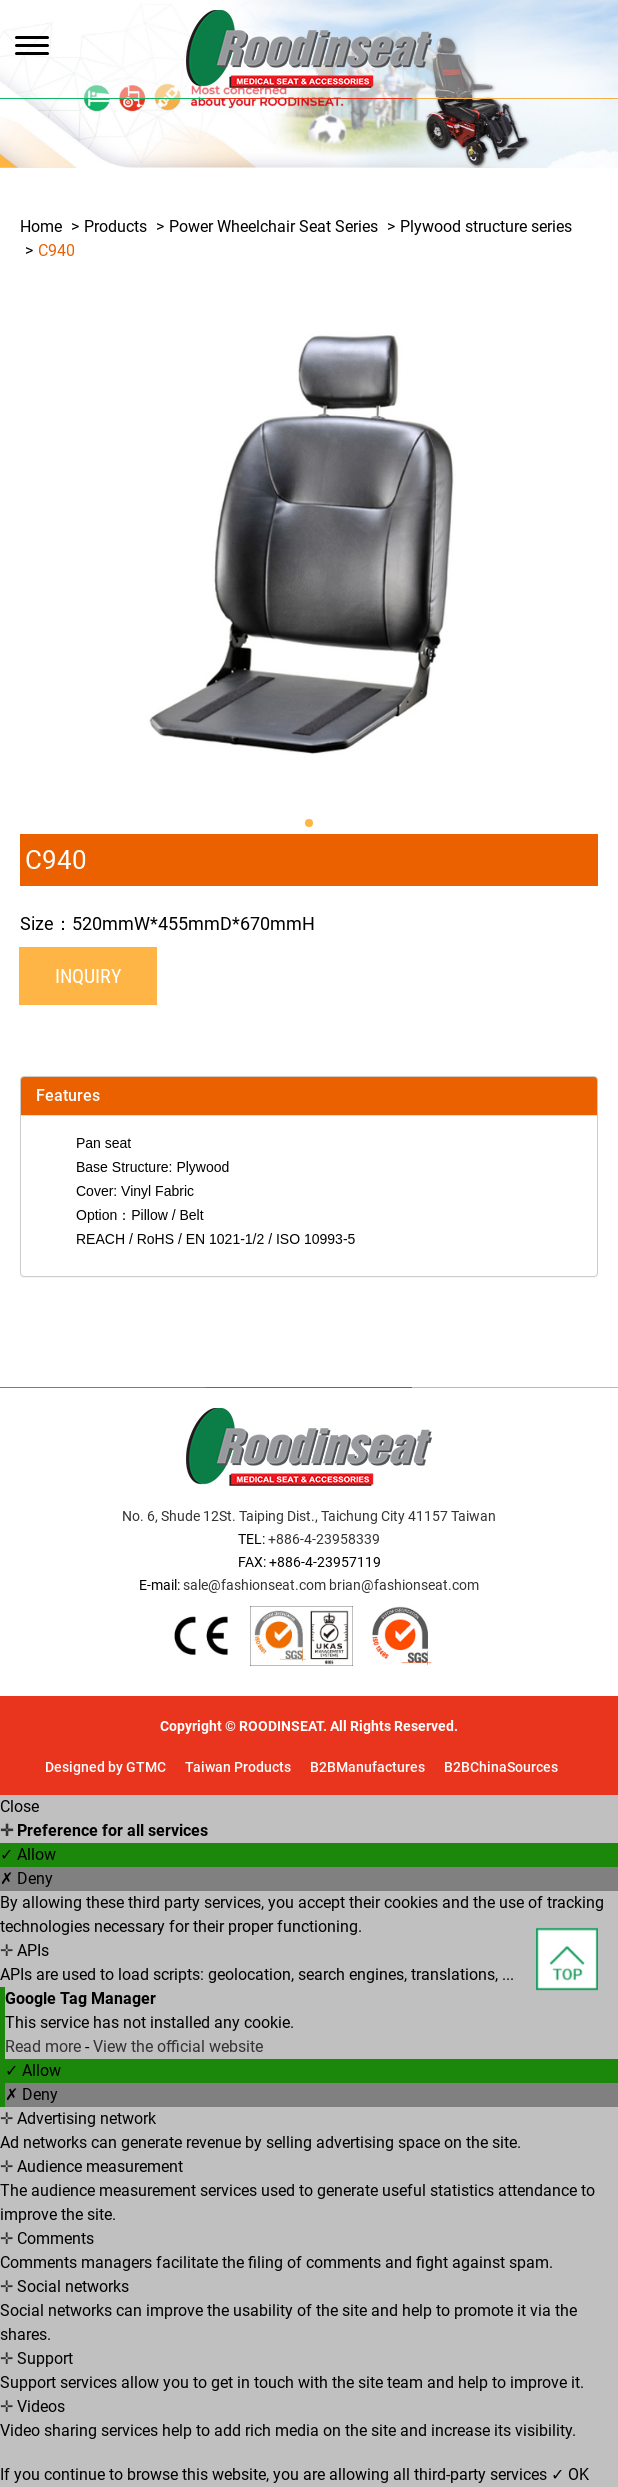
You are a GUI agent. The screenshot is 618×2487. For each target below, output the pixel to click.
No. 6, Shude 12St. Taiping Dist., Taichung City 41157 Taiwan (309, 1516)
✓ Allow (28, 1854)
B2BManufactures (367, 1767)
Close (19, 1806)
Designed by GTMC (105, 1767)
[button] (309, 823)
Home (41, 226)
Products (115, 226)
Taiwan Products (238, 1767)
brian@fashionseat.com (404, 1585)
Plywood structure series (486, 226)
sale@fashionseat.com (254, 1585)
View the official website (178, 2046)
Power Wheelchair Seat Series (273, 226)
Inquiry (88, 976)
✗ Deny (26, 1878)
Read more (45, 2046)
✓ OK (570, 2474)
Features (68, 1095)
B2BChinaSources (501, 1767)
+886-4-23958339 (324, 1539)
